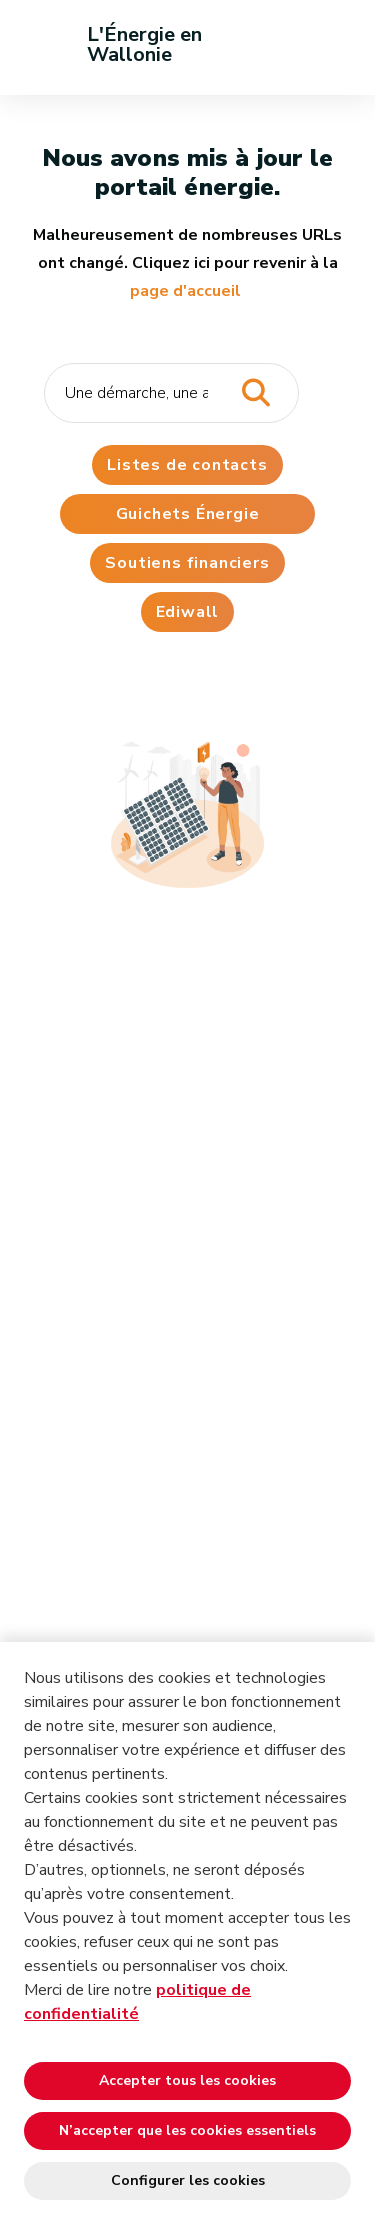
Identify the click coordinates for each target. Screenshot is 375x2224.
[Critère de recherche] (171, 393)
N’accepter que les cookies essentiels (187, 2130)
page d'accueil (185, 291)
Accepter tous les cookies (187, 2080)
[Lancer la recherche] (255, 393)
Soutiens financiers (187, 563)
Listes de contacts (187, 465)
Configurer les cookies (188, 2180)
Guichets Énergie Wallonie (188, 518)
